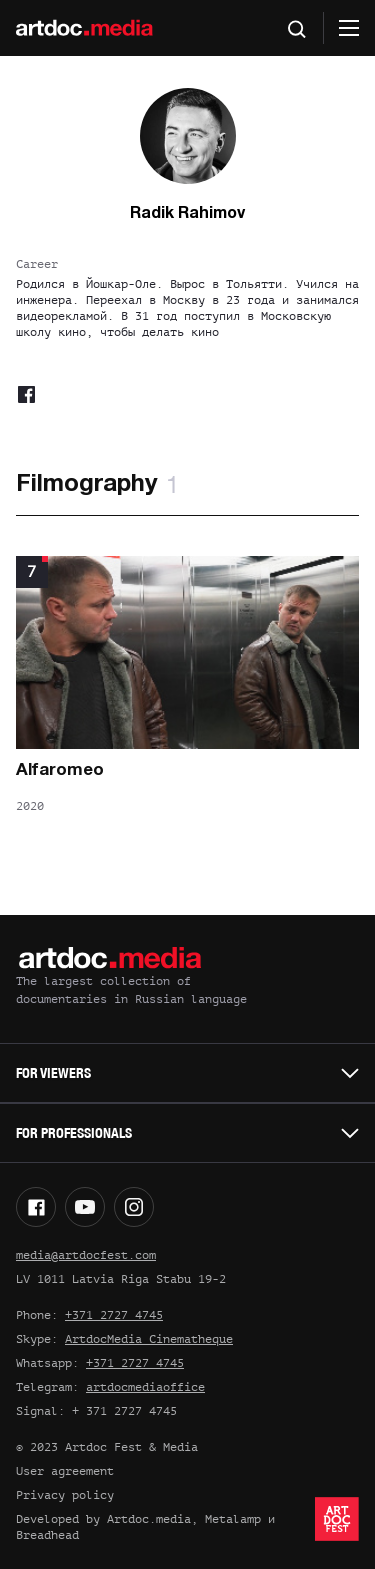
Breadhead (47, 1535)
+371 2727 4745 (114, 1315)
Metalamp (233, 1519)
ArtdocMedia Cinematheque (149, 1339)
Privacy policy (65, 1495)
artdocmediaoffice (145, 1387)
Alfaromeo (60, 770)
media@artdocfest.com (86, 1255)
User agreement (65, 1471)
